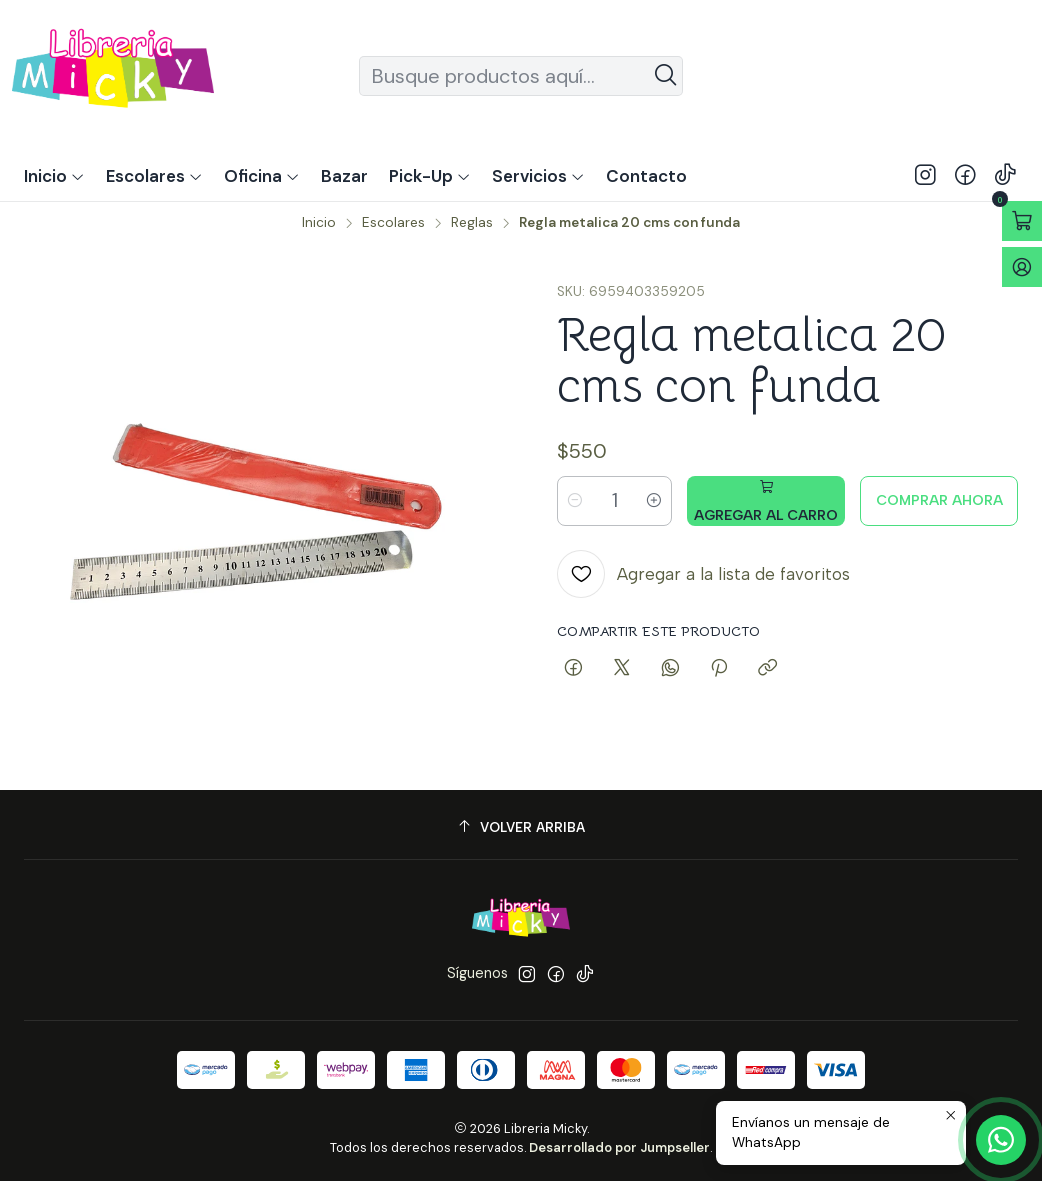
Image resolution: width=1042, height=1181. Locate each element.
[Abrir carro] (1022, 221)
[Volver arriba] (521, 827)
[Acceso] (1022, 267)
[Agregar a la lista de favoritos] (703, 574)
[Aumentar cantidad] (654, 501)
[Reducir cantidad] (575, 501)
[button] (430, 176)
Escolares (393, 223)
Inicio (319, 223)
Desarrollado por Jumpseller (619, 1147)
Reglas (472, 223)
